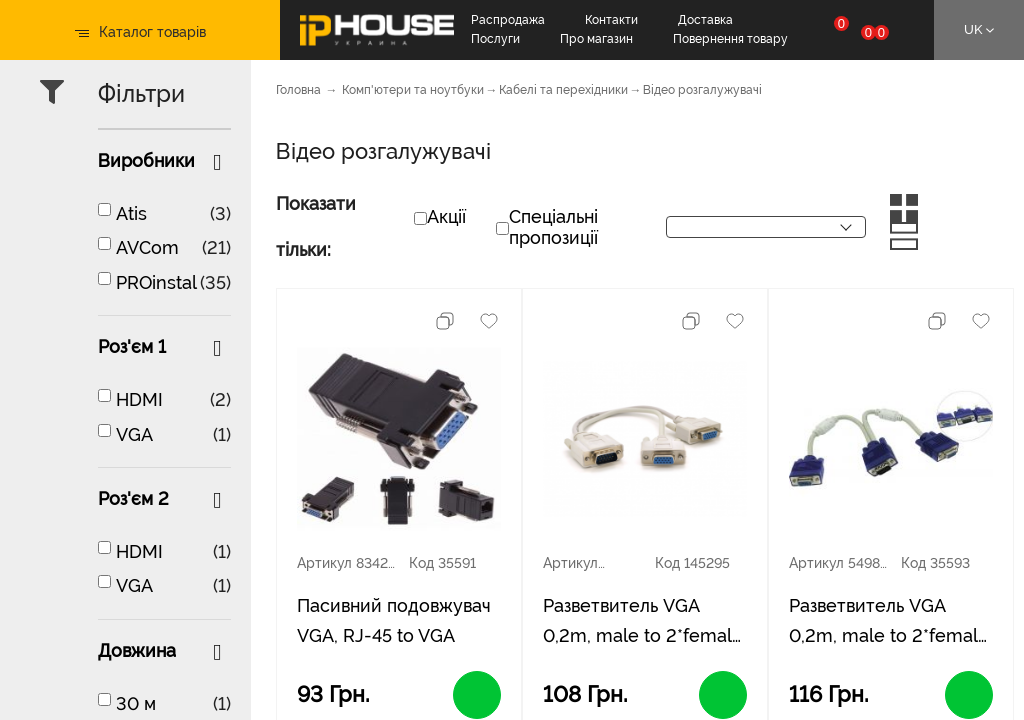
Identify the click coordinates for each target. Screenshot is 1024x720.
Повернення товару (730, 39)
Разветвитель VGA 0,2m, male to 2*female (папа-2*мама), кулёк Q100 (889, 623)
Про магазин (596, 39)
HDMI (139, 399)
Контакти (611, 20)
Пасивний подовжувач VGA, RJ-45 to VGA (394, 620)
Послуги (495, 39)
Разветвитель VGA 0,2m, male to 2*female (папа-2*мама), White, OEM (643, 623)
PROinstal (156, 282)
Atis (131, 213)
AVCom (147, 247)
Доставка (705, 20)
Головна (298, 90)
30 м (136, 703)
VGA (134, 434)
